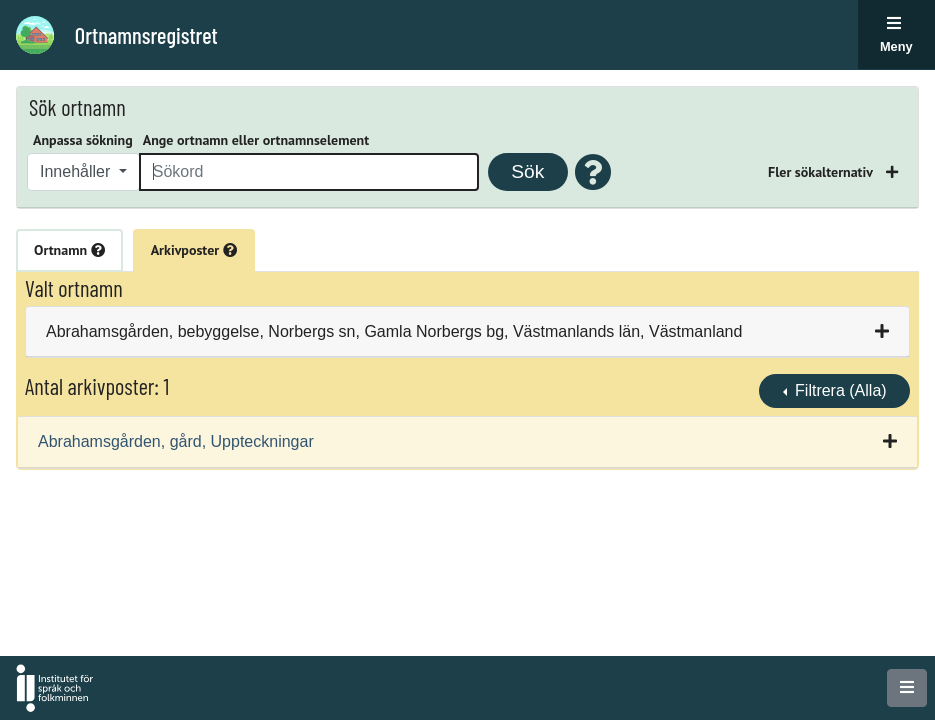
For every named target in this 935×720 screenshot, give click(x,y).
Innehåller (77, 171)
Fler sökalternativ (822, 172)
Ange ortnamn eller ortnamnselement (256, 140)
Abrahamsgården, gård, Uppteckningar (176, 441)
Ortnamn (69, 250)
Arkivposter (194, 250)
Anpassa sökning (83, 140)
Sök (527, 171)
